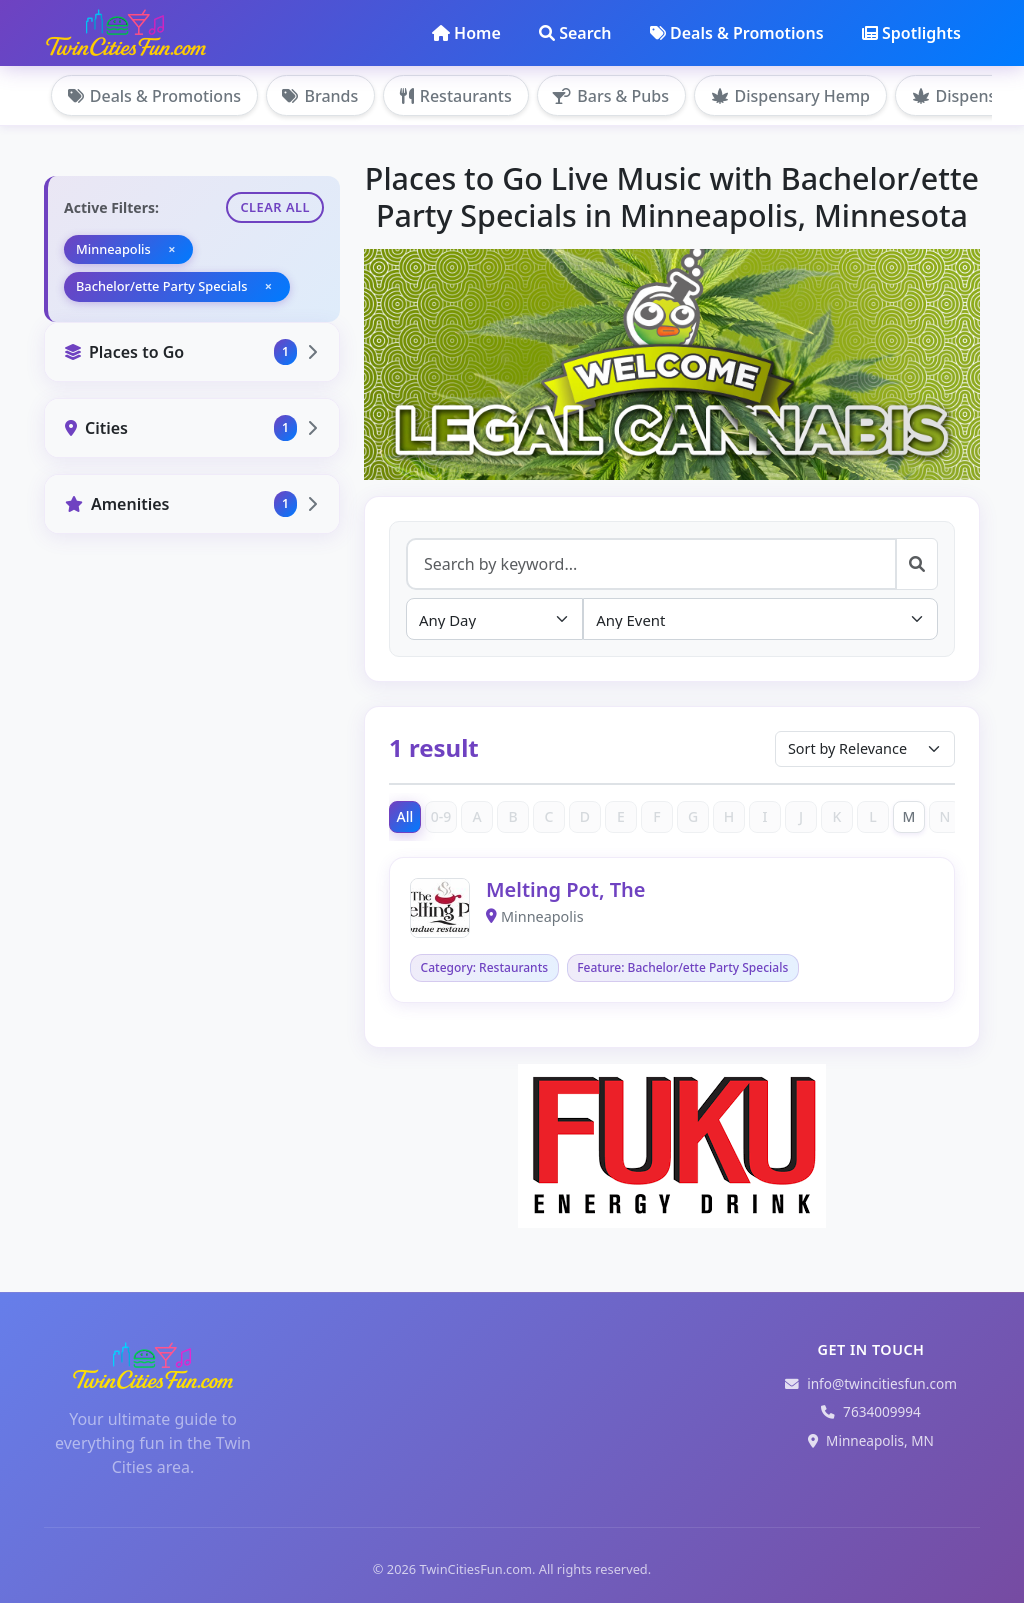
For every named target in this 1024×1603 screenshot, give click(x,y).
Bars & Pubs (613, 96)
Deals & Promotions (737, 33)
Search (575, 33)
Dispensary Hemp (792, 96)
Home (466, 33)
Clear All (275, 207)
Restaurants (457, 96)
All (405, 816)
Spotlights (911, 33)
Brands (321, 96)
